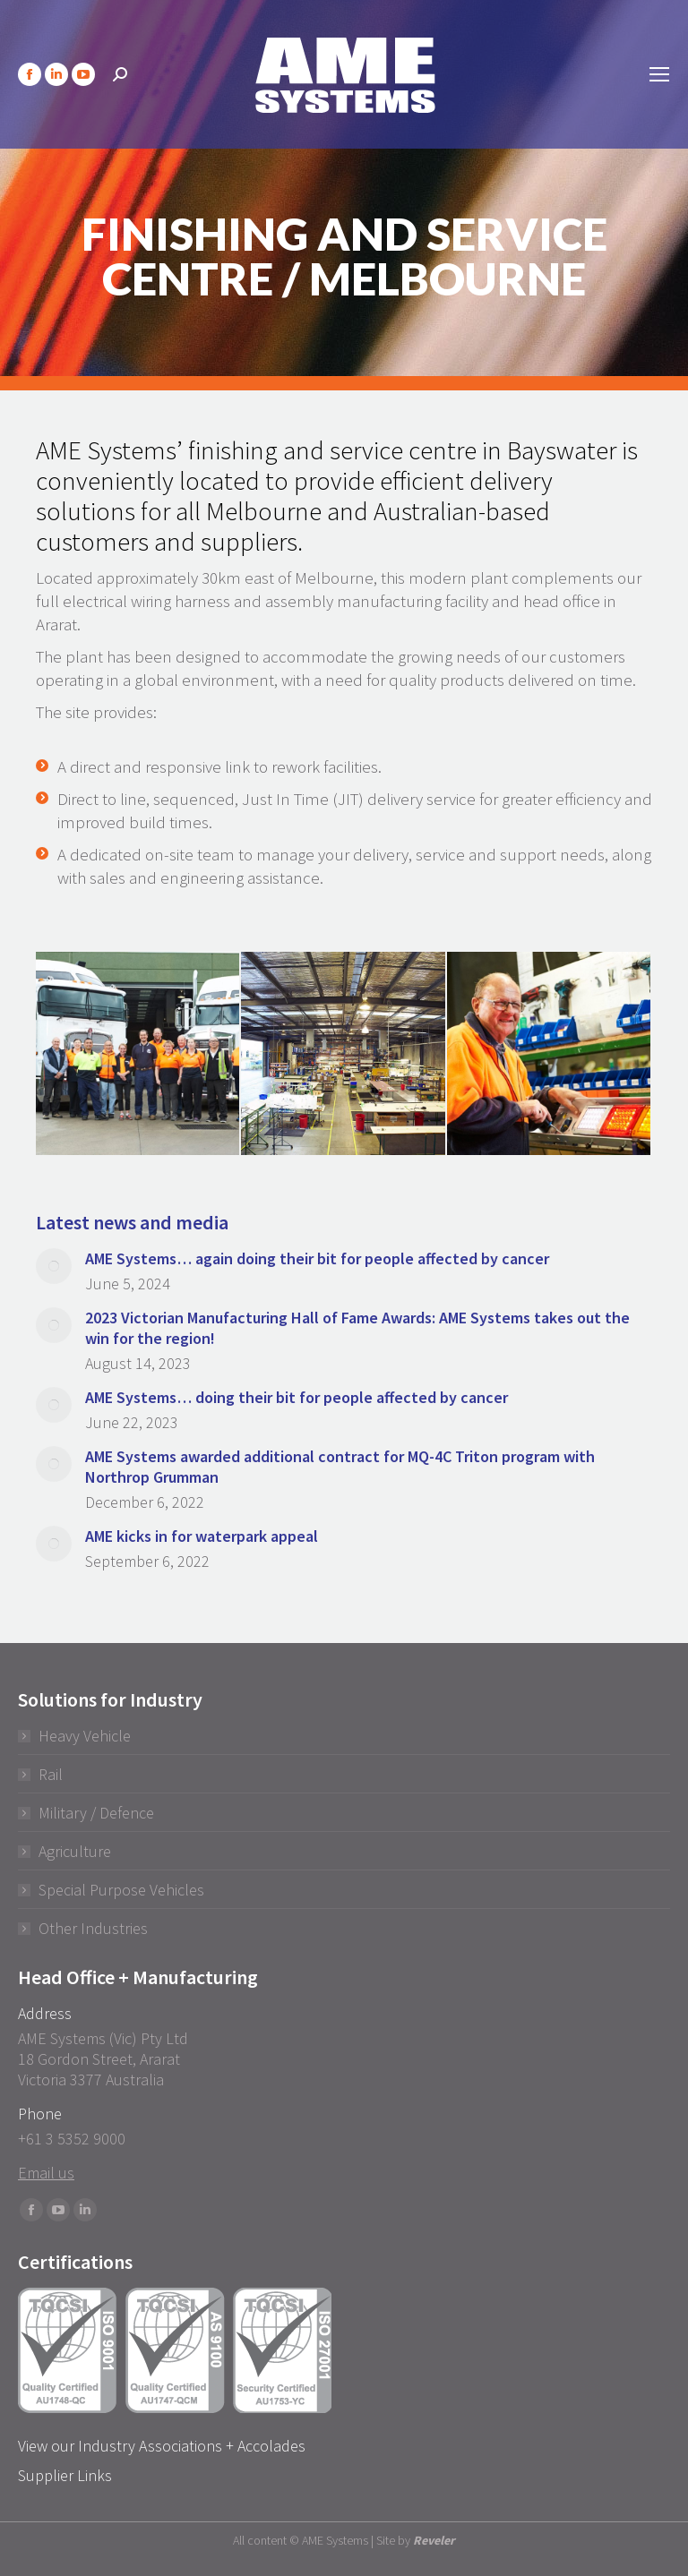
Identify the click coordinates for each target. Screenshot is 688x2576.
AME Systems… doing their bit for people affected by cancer (296, 1397)
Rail (51, 1774)
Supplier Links (65, 2475)
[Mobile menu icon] (659, 74)
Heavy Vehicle (85, 1735)
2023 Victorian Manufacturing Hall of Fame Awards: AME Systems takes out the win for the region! (357, 1327)
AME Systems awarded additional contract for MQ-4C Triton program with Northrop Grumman (340, 1466)
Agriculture (75, 1851)
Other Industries (93, 1928)
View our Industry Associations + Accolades (161, 2445)
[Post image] (54, 1266)
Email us (46, 2172)
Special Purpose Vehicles (121, 1889)
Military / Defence (96, 1812)
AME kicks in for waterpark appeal (201, 1536)
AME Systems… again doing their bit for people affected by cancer (317, 1258)
